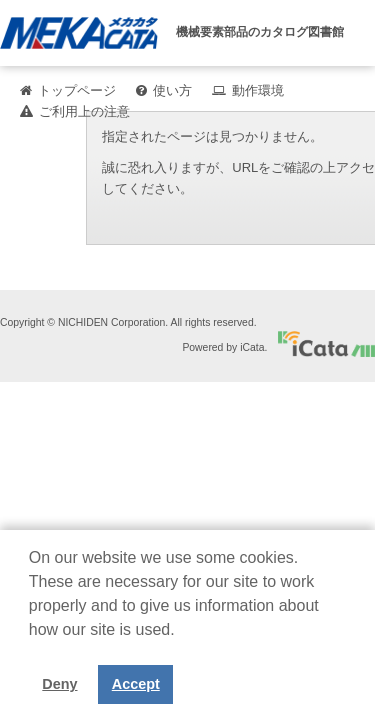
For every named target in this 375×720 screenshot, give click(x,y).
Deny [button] (59, 684)
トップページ (77, 90)
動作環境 (258, 90)
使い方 (172, 90)
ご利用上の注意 (84, 111)
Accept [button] (136, 684)
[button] (32, 645)
